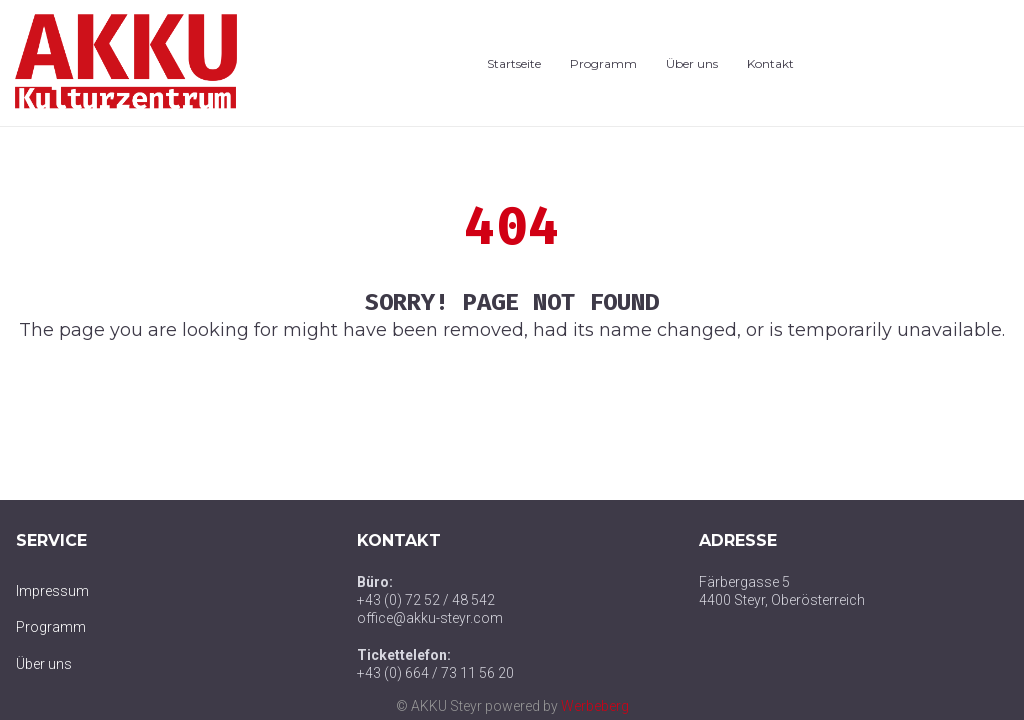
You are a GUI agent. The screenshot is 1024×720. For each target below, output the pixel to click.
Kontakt (770, 63)
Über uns (692, 63)
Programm (603, 63)
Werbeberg (595, 706)
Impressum (52, 591)
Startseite (514, 63)
